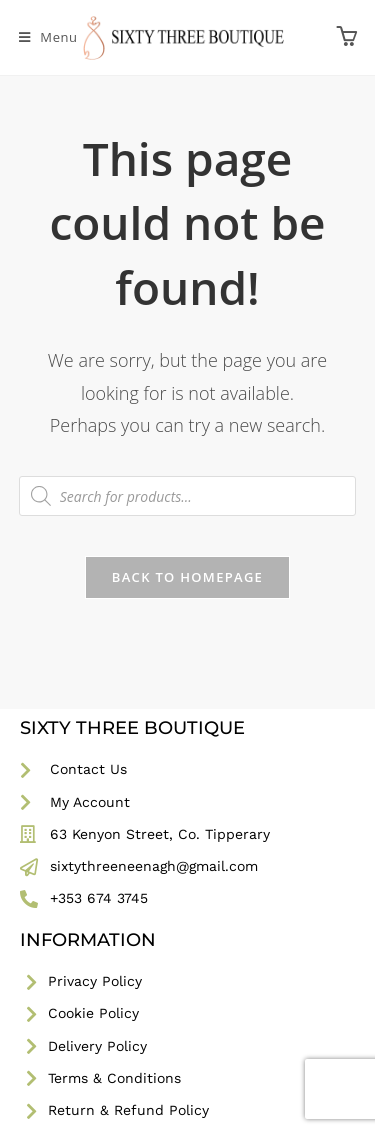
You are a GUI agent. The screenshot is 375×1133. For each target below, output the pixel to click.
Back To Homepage (187, 577)
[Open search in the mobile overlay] (188, 496)
